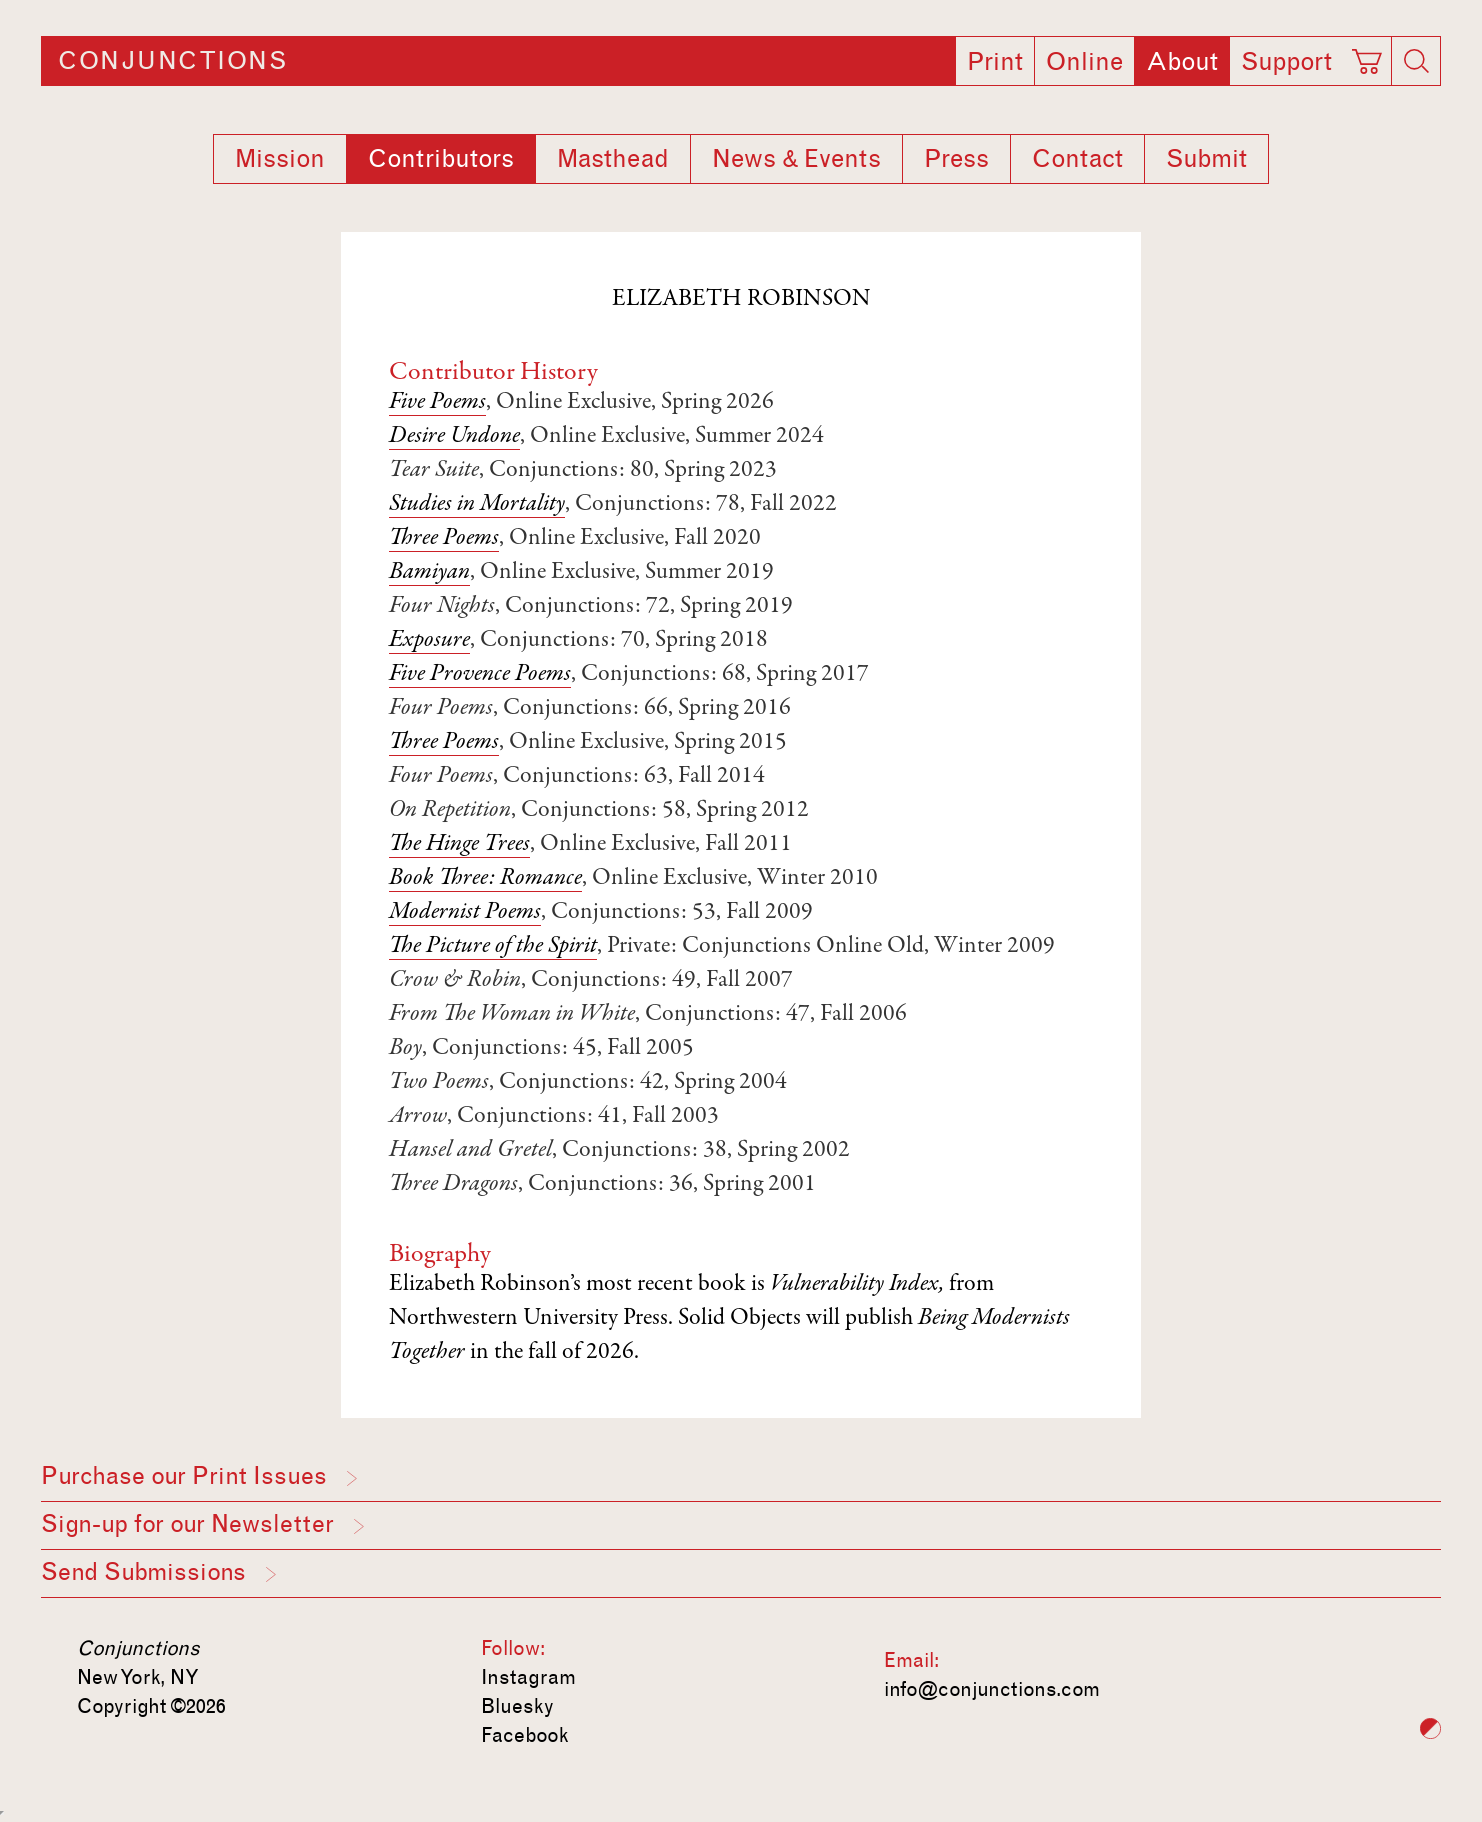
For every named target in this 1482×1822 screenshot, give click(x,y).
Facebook (525, 1735)
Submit (1206, 159)
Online (1084, 62)
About (1182, 62)
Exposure (429, 641)
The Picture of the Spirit (493, 947)
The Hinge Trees (459, 845)
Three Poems (444, 539)
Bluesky (517, 1706)
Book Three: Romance (485, 879)
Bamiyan (429, 573)
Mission (280, 159)
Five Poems (437, 403)
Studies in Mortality (477, 505)
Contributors (441, 159)
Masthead (613, 159)
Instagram (528, 1677)
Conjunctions (172, 61)
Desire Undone (454, 437)
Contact (1077, 159)
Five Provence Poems (480, 675)
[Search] (1416, 61)
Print (995, 62)
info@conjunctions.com (992, 1689)
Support (1286, 62)
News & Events (796, 159)
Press (956, 159)
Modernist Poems (465, 913)
